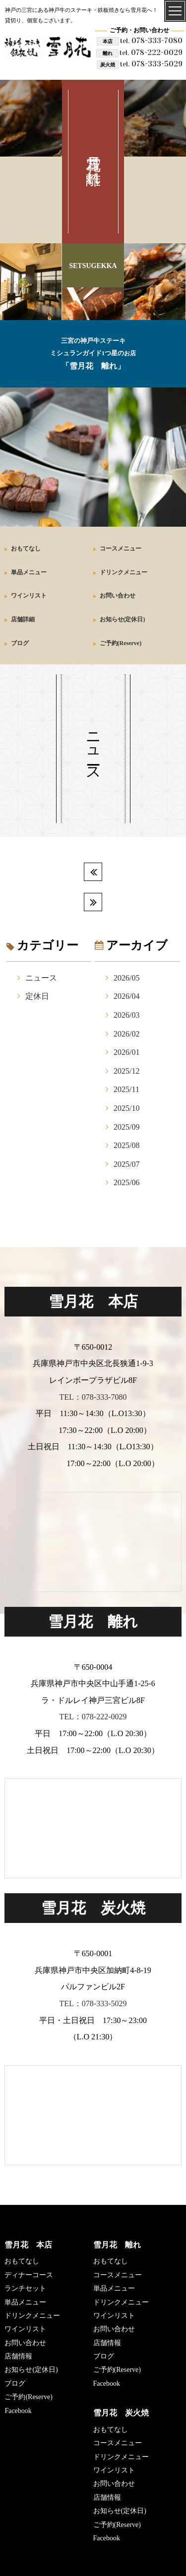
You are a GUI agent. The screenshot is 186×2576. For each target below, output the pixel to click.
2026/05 (126, 978)
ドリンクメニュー (123, 572)
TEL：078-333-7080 (93, 1397)
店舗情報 (18, 2356)
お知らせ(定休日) (122, 619)
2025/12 (126, 1071)
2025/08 (126, 1145)
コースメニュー (120, 548)
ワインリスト (29, 595)
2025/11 (126, 1089)
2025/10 (126, 1108)
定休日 (37, 996)
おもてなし (26, 548)
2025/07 (126, 1164)
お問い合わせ (117, 595)
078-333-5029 (151, 63)
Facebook (17, 2410)
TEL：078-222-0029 (93, 1716)
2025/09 (126, 1127)
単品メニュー (29, 572)
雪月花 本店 (28, 2245)
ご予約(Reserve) (121, 643)
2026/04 (126, 996)
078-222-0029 (151, 52)
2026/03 (126, 1015)
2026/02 (126, 1034)
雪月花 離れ (117, 2245)
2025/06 (126, 1182)
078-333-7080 (151, 40)
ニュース (41, 978)
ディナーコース (28, 2275)
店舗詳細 (23, 619)
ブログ (20, 643)
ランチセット (25, 2288)
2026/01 (126, 1052)
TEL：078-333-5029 (93, 2003)
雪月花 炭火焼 (121, 2413)
